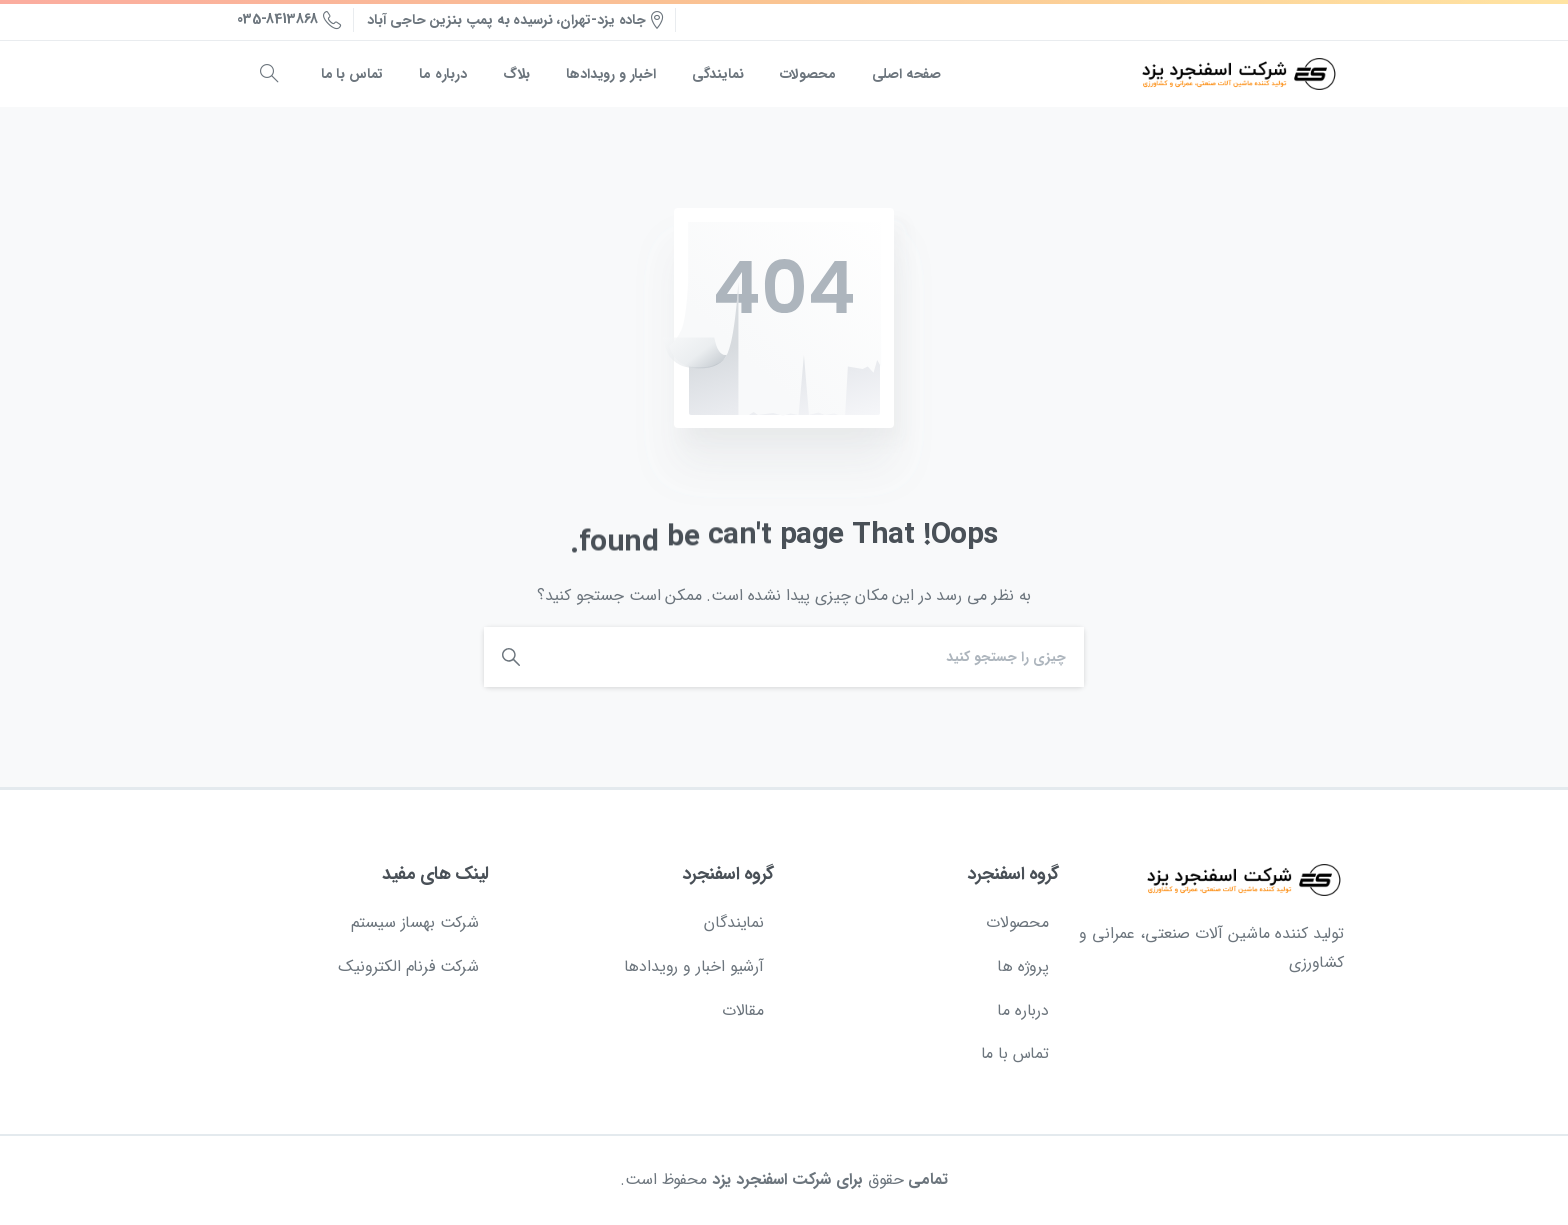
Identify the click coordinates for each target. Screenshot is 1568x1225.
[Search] (816, 657)
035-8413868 (289, 20)
